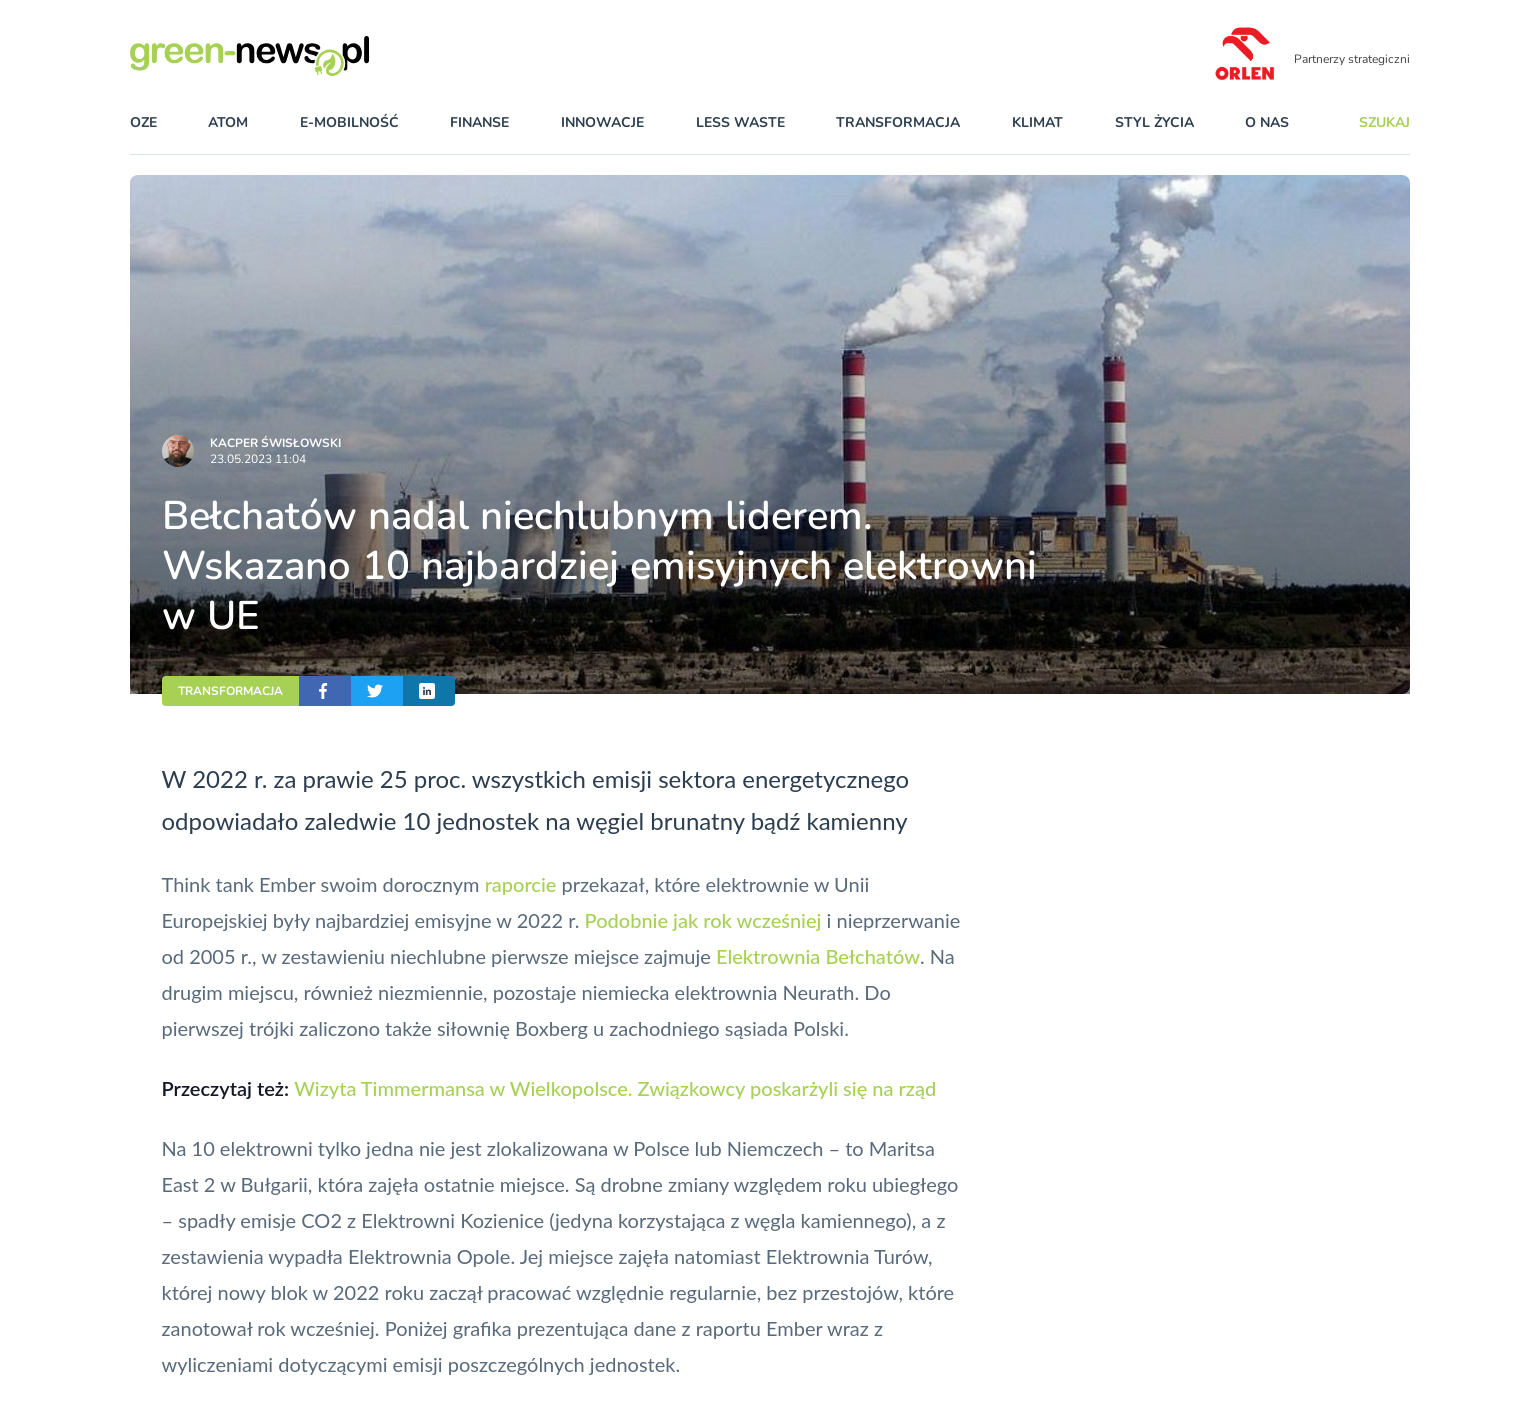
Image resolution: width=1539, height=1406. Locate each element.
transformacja (898, 122)
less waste (740, 122)
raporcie (521, 884)
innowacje (602, 122)
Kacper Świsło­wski (275, 443)
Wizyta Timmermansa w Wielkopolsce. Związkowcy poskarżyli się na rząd (615, 1088)
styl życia (1154, 122)
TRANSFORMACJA (230, 691)
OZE (143, 122)
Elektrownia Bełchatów (818, 956)
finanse (479, 122)
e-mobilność (349, 122)
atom (228, 122)
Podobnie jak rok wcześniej (703, 920)
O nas (1267, 122)
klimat (1037, 122)
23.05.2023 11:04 (258, 459)
